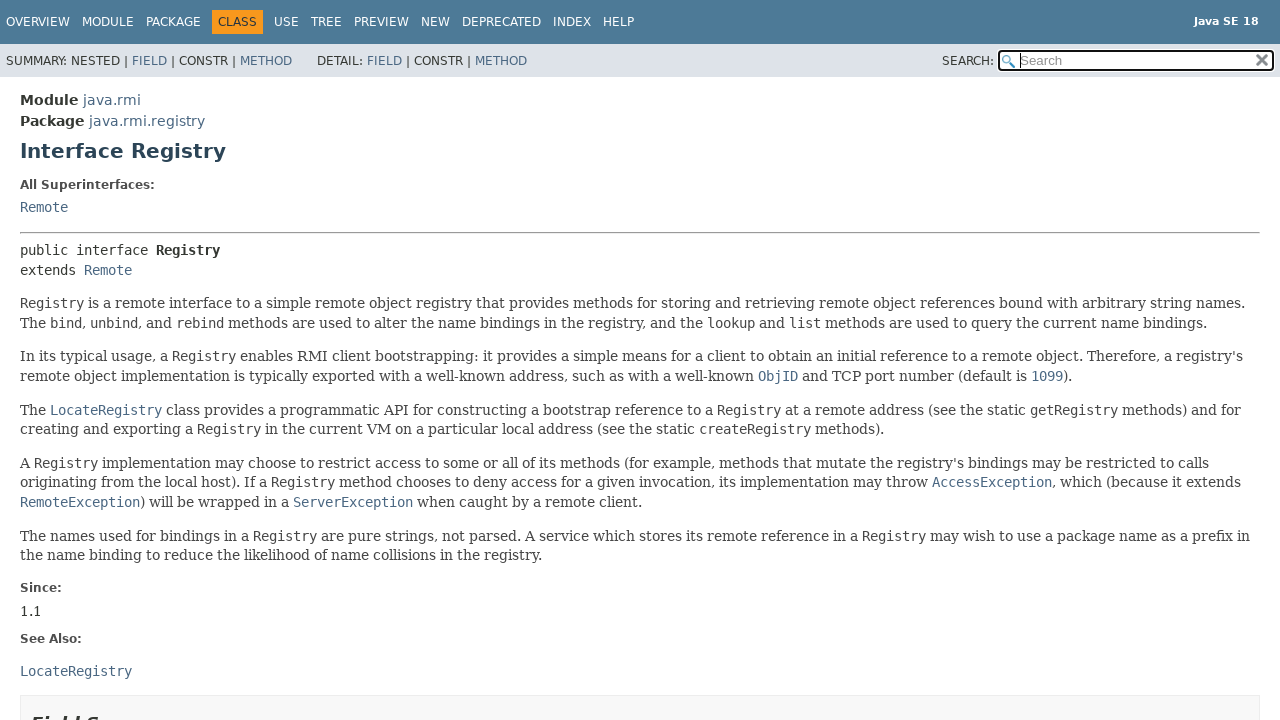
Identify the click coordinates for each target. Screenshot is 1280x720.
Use (286, 22)
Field (149, 61)
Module (108, 22)
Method (266, 61)
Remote (44, 207)
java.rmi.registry (147, 121)
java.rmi (112, 100)
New (435, 22)
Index (572, 22)
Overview (38, 22)
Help (618, 22)
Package (173, 22)
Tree (326, 22)
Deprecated (501, 22)
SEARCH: (968, 61)
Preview (381, 22)
